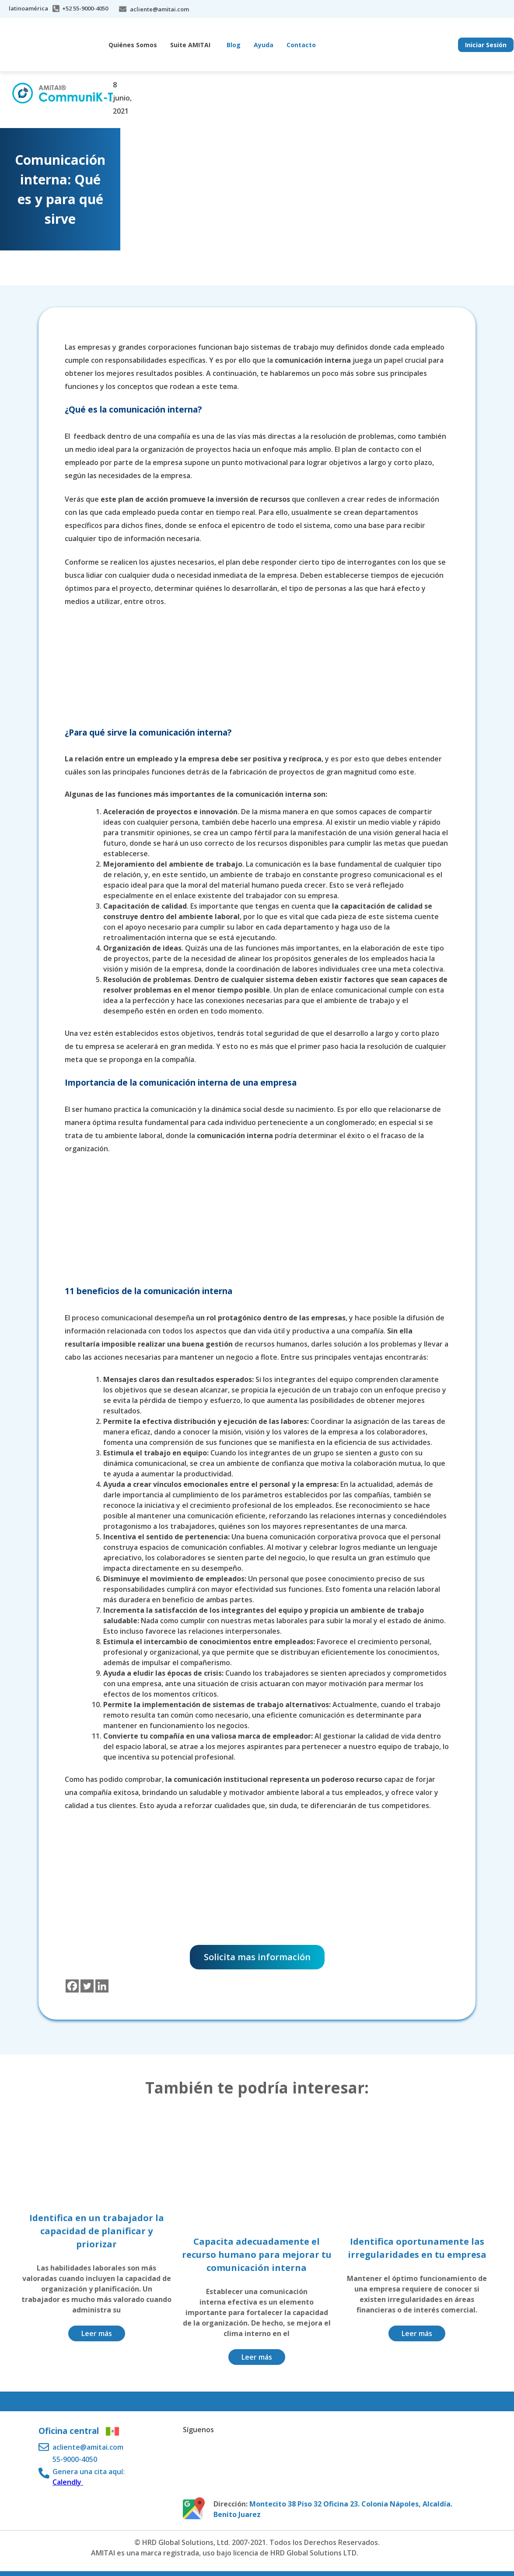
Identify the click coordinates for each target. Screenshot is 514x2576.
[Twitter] (87, 1986)
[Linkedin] (101, 1986)
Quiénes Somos (132, 45)
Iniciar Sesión (486, 45)
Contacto (301, 45)
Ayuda (263, 45)
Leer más (96, 2333)
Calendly (67, 2482)
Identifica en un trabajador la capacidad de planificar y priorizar (96, 2231)
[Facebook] (72, 1986)
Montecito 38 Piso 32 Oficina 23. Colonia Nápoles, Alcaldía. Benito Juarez (332, 2509)
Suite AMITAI (190, 45)
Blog (234, 45)
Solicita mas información (257, 1957)
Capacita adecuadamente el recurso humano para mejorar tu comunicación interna (257, 2255)
